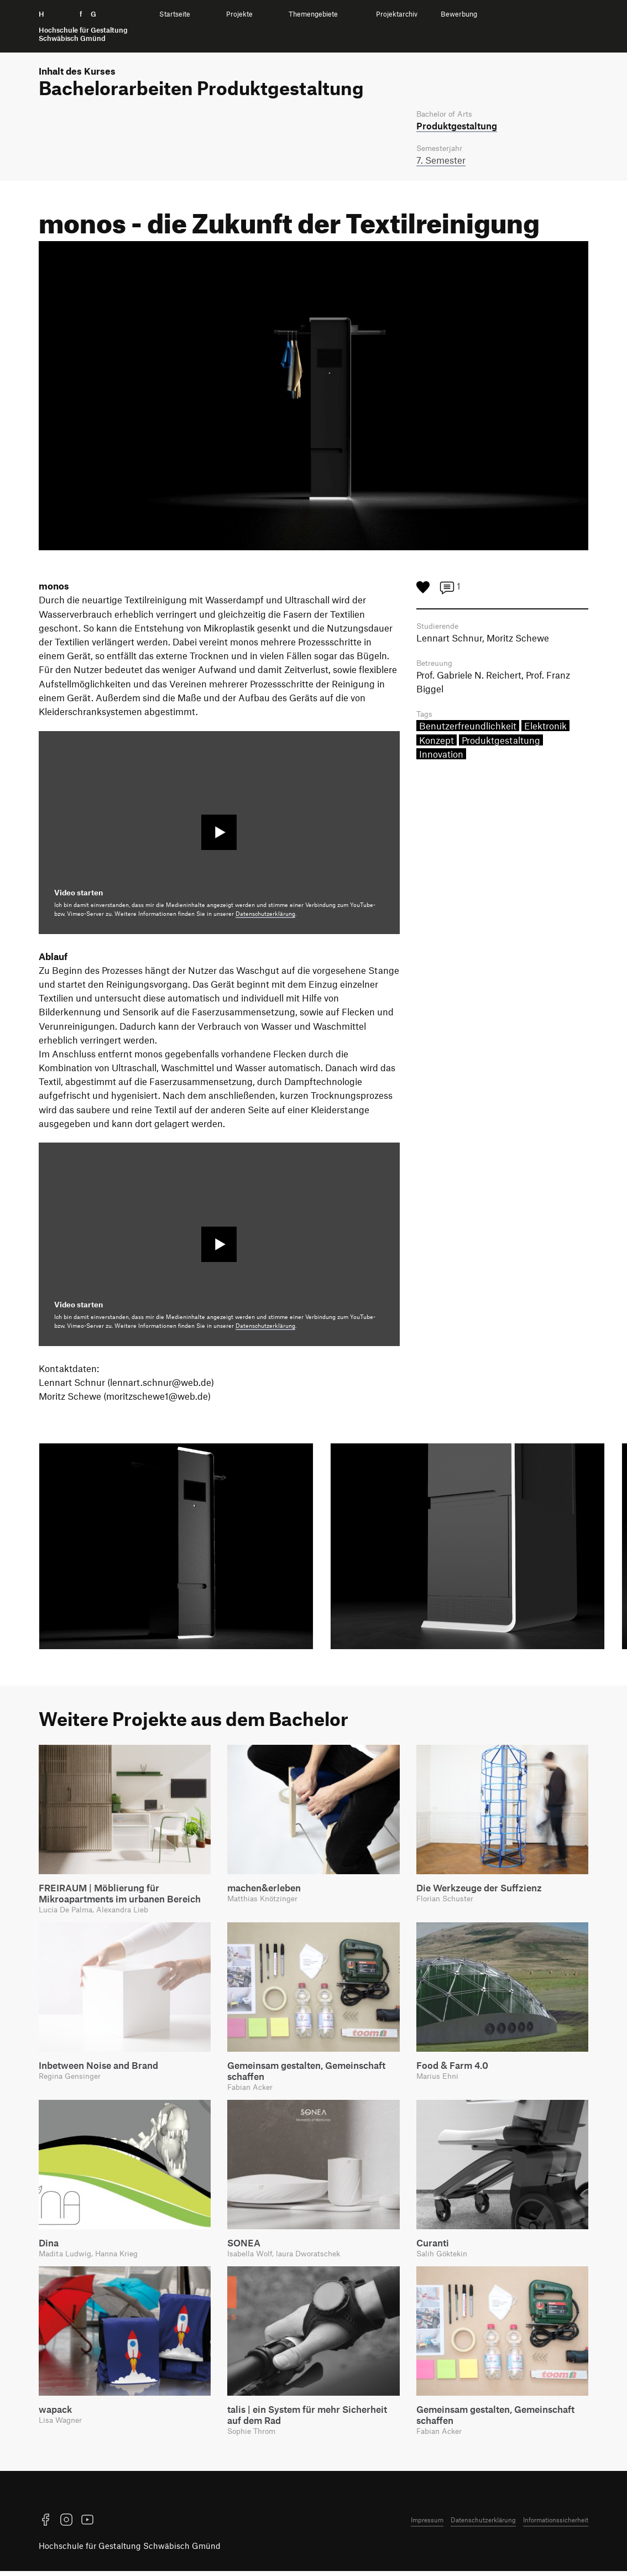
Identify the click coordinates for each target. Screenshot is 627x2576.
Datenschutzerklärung (265, 915)
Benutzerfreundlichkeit (467, 730)
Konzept (436, 743)
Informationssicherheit (555, 2524)
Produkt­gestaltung (456, 126)
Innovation (441, 757)
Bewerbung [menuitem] (459, 14)
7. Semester (441, 161)
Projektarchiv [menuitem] (396, 14)
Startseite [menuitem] (174, 14)
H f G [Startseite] (83, 26)
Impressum (427, 2524)
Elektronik (545, 730)
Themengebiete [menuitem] (313, 14)
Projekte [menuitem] (239, 14)
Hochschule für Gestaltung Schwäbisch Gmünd (130, 2551)
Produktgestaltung (501, 743)
